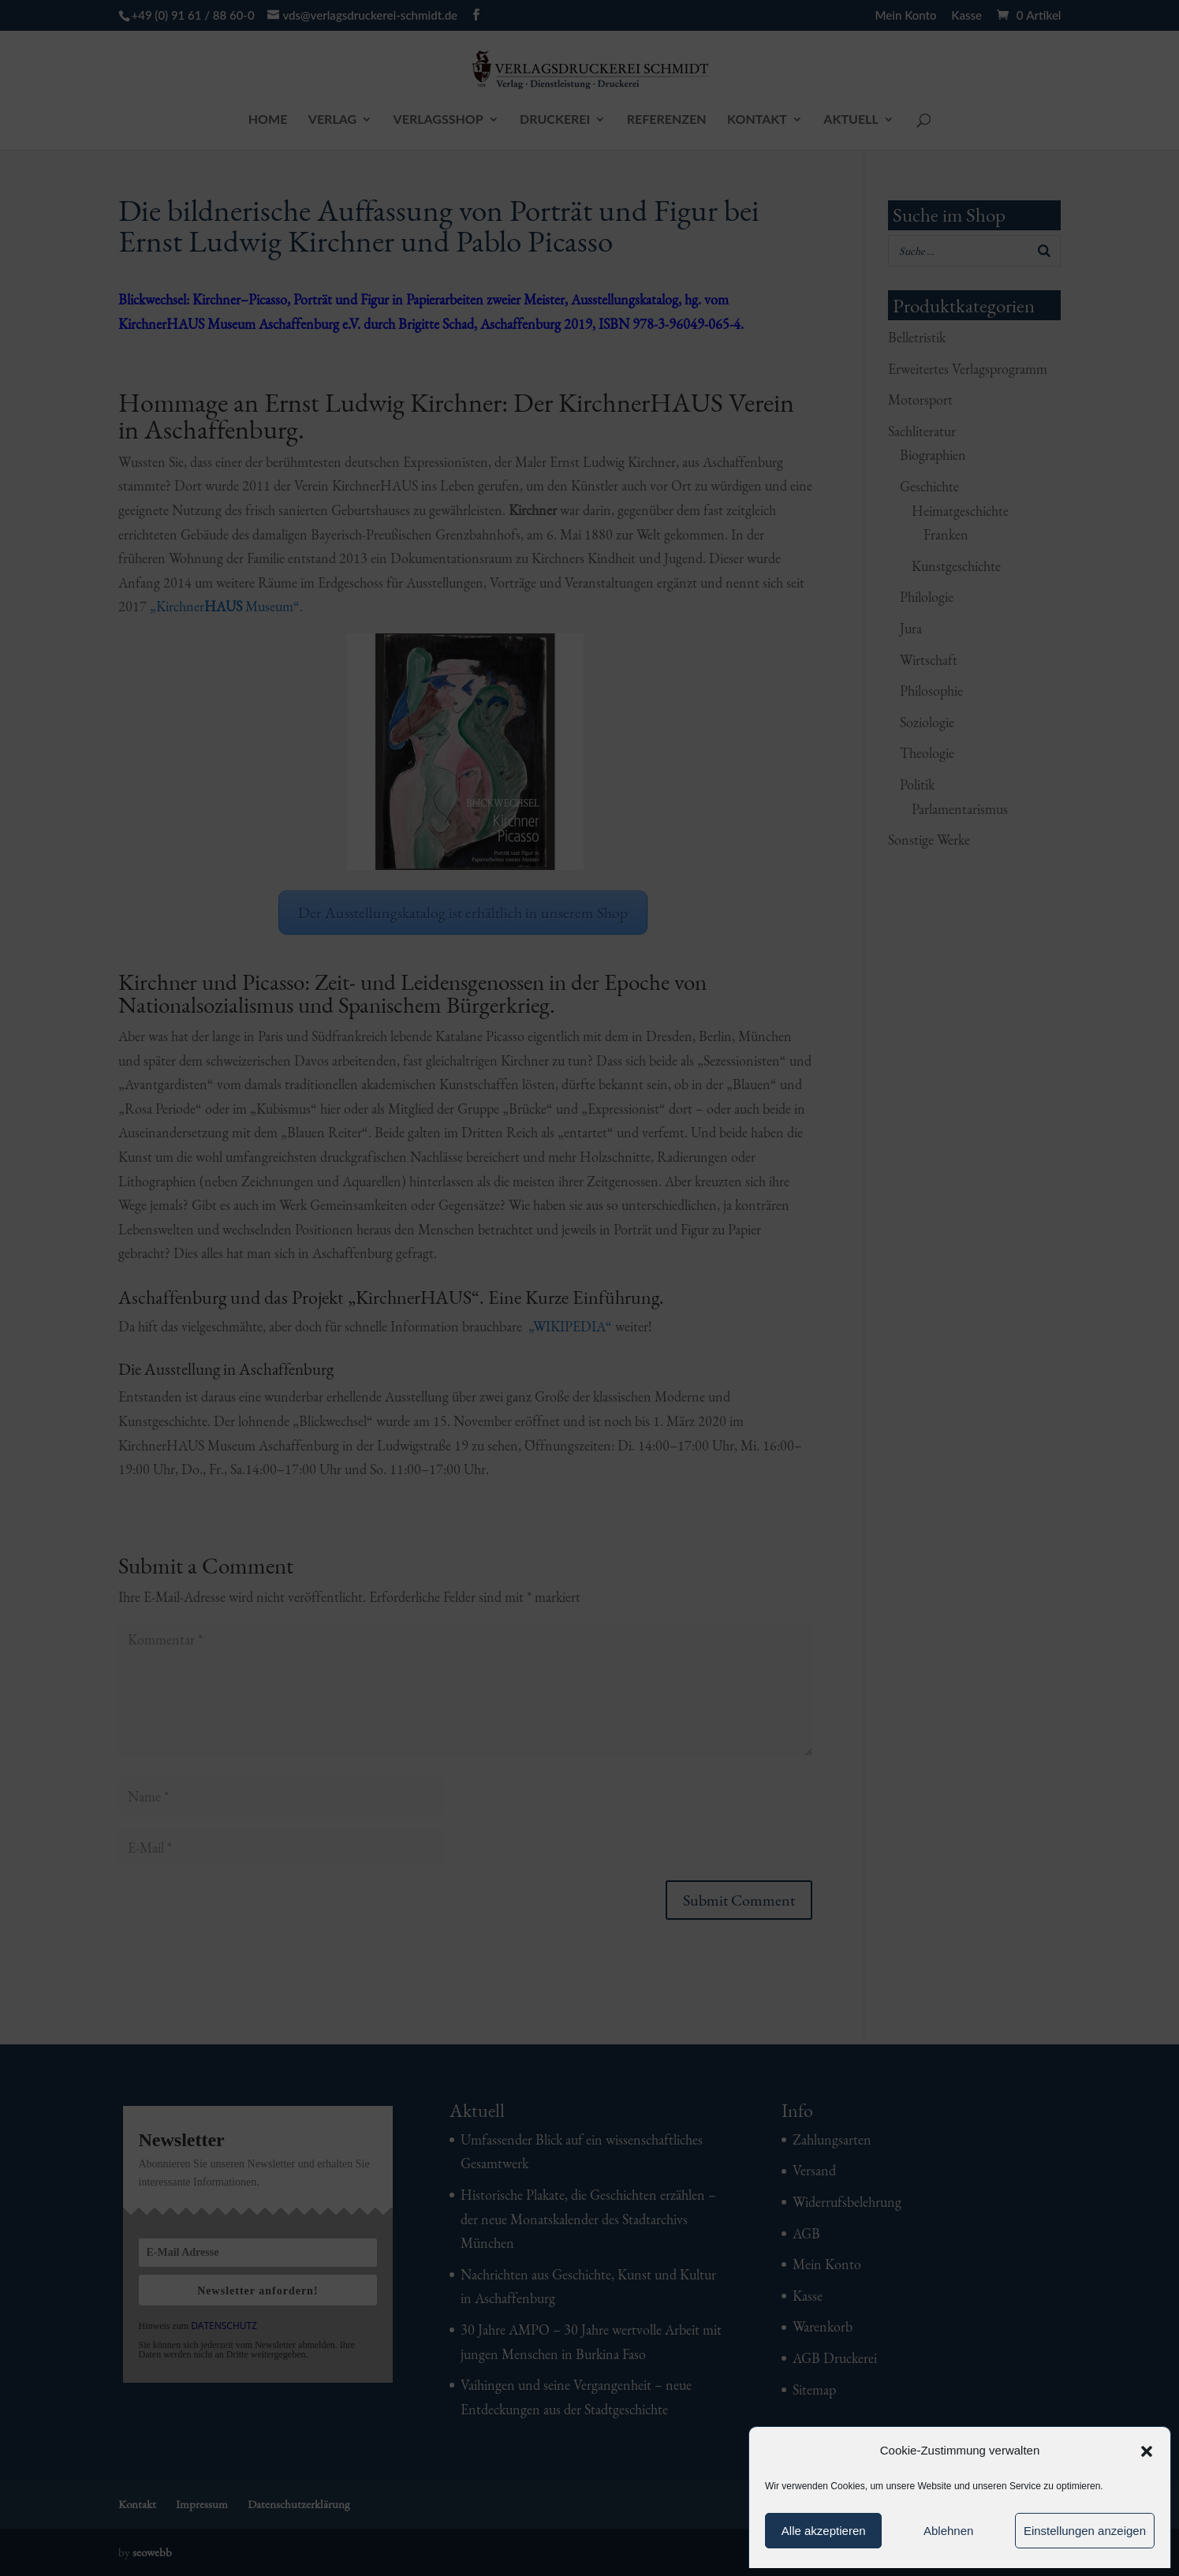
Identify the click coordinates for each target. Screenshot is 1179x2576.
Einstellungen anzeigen (1085, 2530)
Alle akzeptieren (824, 2530)
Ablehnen (948, 2530)
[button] (1147, 2451)
